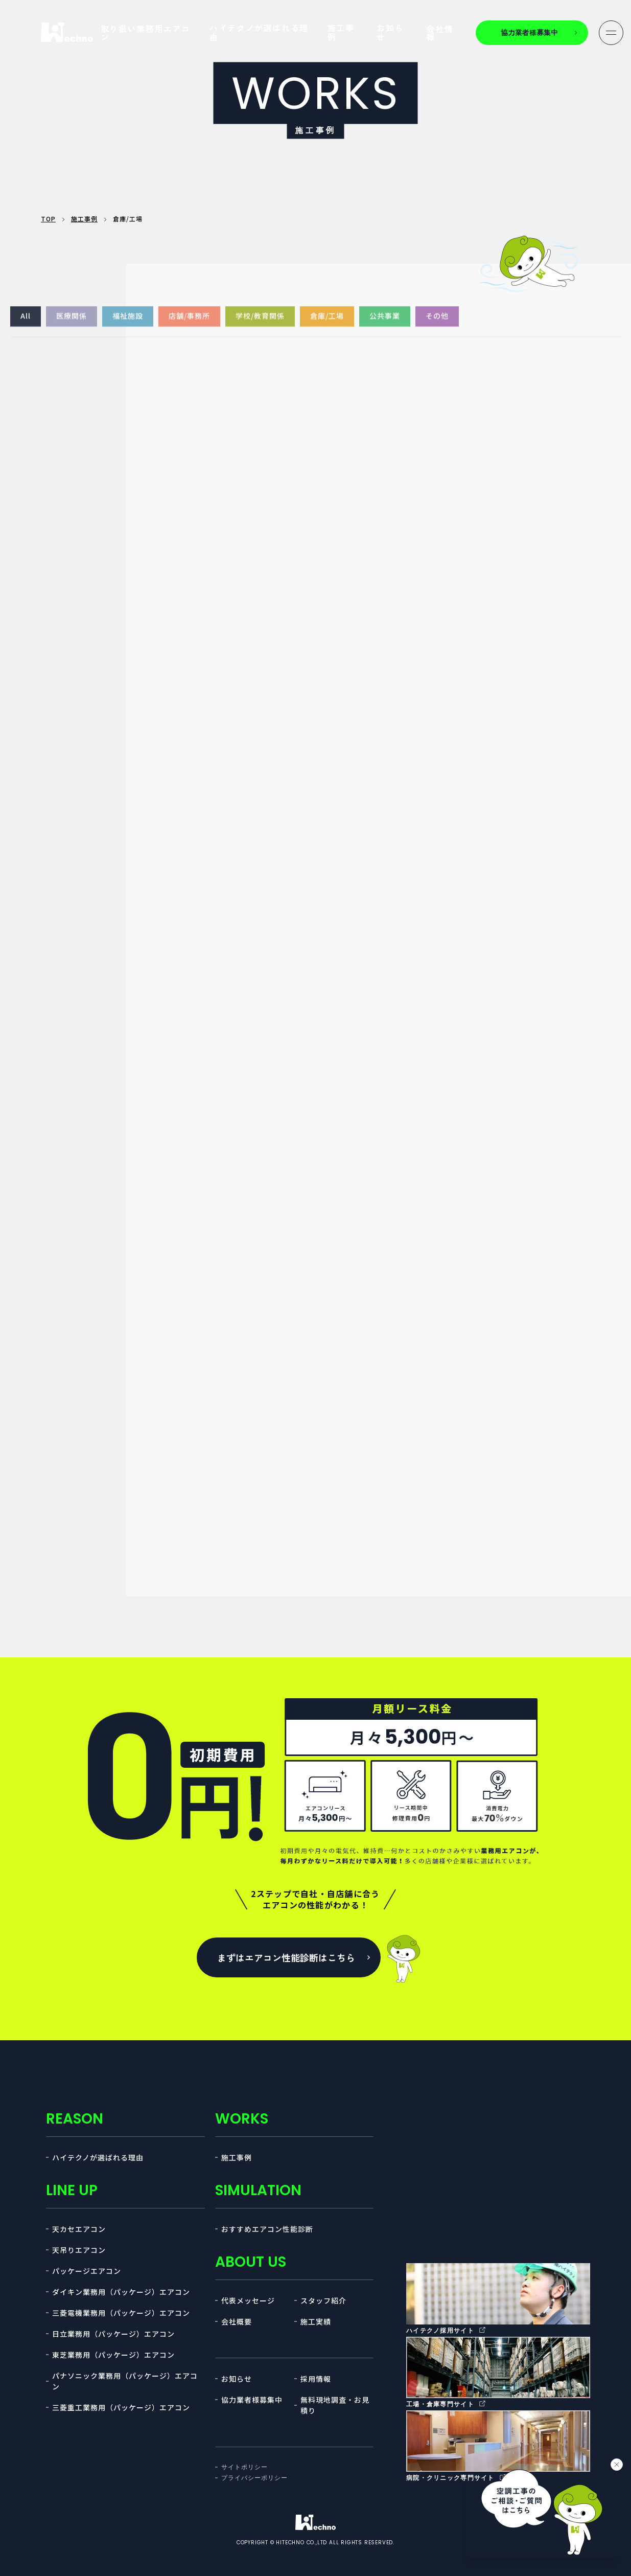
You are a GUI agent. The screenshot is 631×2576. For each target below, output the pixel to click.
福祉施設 (127, 326)
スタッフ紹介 (323, 2300)
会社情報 (439, 33)
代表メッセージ (248, 2300)
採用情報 (315, 2379)
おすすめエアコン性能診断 (267, 2229)
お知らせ (390, 32)
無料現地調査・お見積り (334, 2405)
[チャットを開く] (542, 2510)
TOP (48, 218)
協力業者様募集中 (252, 2400)
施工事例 (341, 32)
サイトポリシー (244, 2467)
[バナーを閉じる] (617, 2464)
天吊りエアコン (79, 2250)
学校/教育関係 (260, 326)
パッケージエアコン (86, 2271)
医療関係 (71, 326)
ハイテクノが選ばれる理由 (259, 32)
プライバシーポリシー (254, 2478)
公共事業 (384, 326)
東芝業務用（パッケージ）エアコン (113, 2355)
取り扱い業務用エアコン (146, 33)
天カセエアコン (79, 2229)
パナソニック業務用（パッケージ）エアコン (125, 2380)
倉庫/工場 (327, 326)
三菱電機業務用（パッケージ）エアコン (121, 2313)
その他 (437, 326)
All (25, 326)
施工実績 (315, 2321)
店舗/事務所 (189, 326)
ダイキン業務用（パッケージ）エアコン (121, 2292)
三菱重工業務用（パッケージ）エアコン (121, 2407)
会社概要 (236, 2321)
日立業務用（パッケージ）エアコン (113, 2334)
